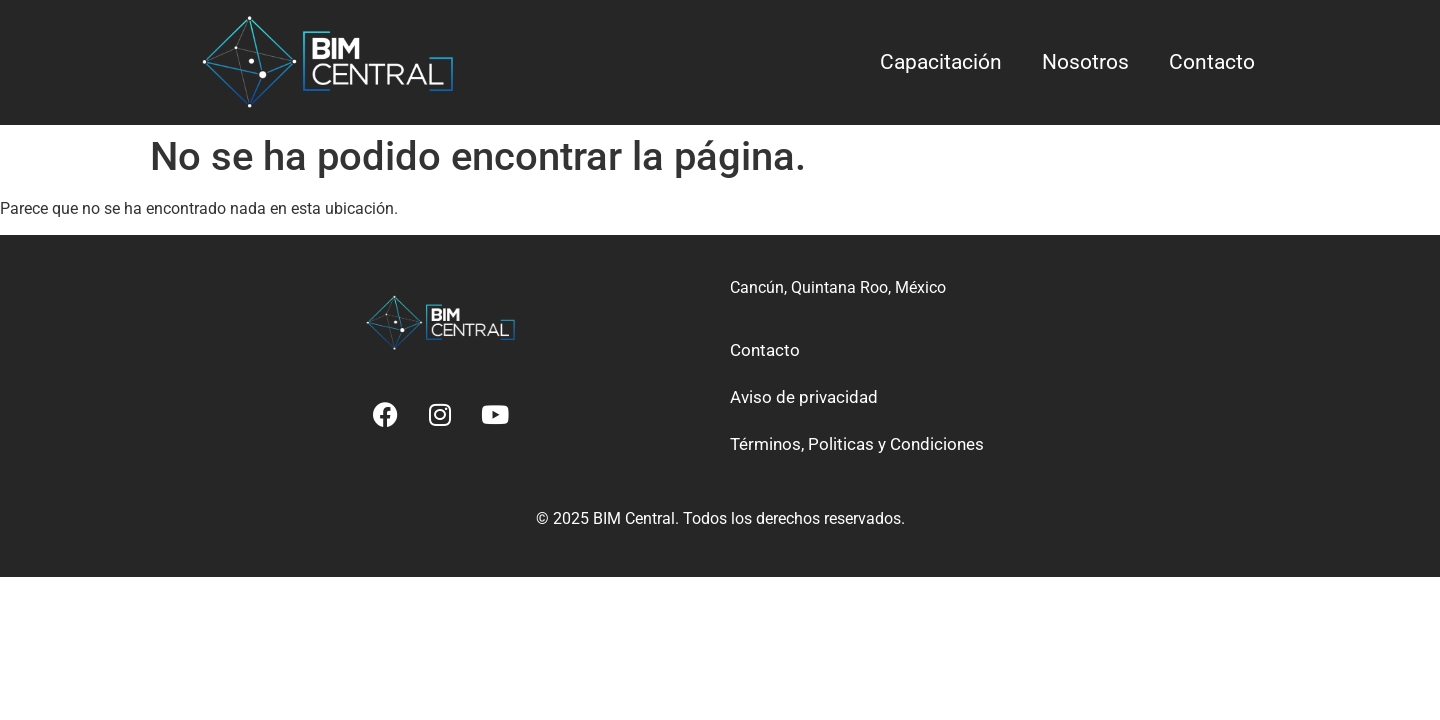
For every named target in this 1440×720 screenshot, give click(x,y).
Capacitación (941, 62)
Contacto (1212, 62)
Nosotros (1085, 62)
